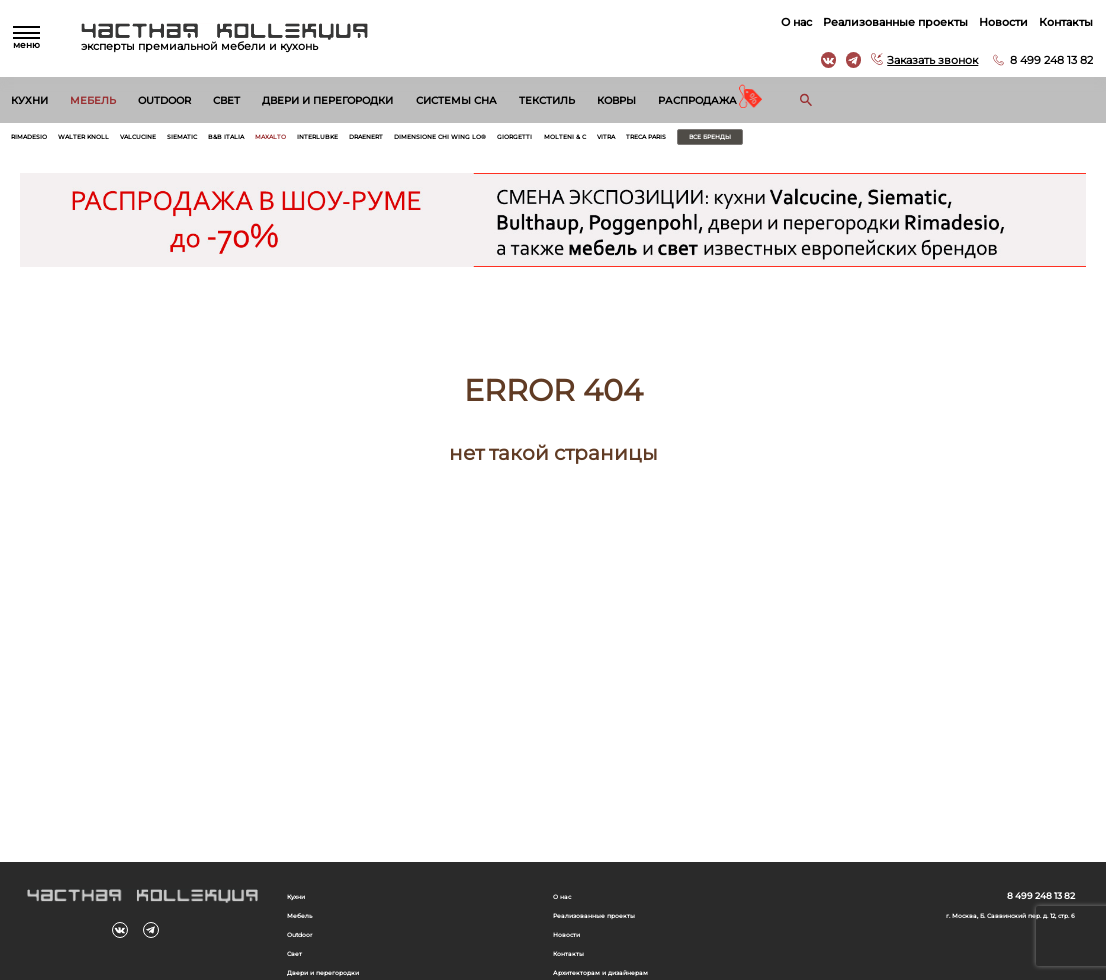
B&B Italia (307, 140)
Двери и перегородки (327, 100)
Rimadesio (39, 140)
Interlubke (430, 140)
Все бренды (970, 140)
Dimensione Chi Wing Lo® (599, 140)
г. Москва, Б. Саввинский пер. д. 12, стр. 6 (981, 922)
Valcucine (187, 140)
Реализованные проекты (888, 22)
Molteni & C (768, 140)
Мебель (93, 100)
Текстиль (547, 100)
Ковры (616, 100)
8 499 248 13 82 (1044, 60)
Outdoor (164, 100)
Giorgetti (701, 140)
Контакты (1059, 22)
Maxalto (367, 140)
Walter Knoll (114, 140)
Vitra (822, 140)
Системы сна (456, 100)
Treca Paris (878, 140)
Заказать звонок (925, 60)
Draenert (497, 140)
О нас (789, 22)
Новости (996, 22)
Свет (226, 100)
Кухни (29, 100)
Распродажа (697, 100)
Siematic (247, 140)
